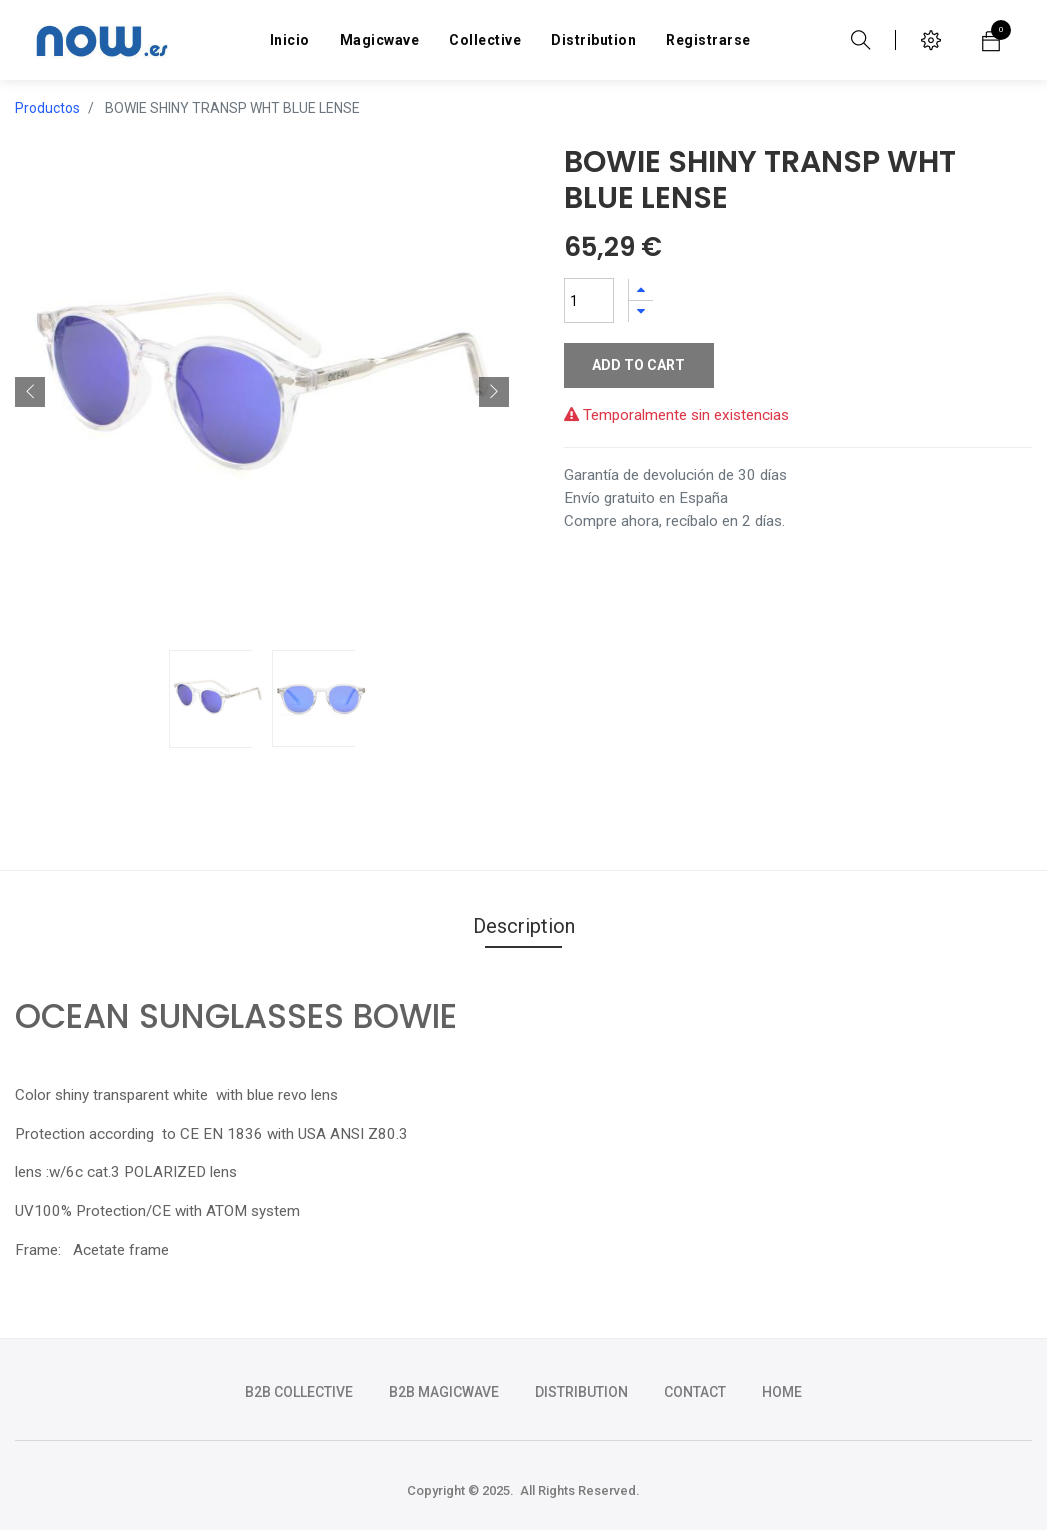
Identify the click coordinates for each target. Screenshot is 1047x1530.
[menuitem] (290, 40)
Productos (47, 108)
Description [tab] (524, 926)
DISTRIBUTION (581, 1392)
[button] (30, 392)
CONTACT (695, 1392)
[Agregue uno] (641, 289)
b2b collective (299, 1392)
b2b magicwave (444, 1392)
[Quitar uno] (641, 311)
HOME (782, 1392)
